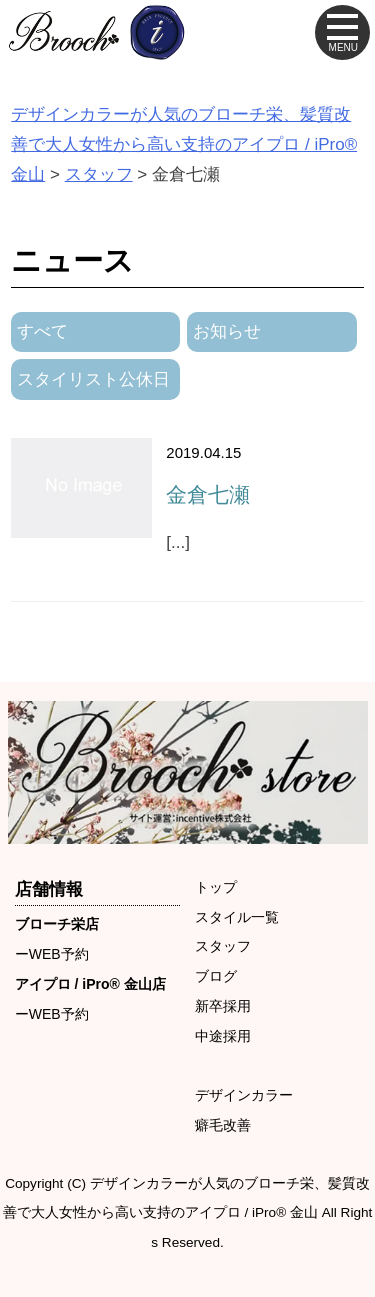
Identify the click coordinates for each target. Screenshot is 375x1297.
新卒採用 (223, 1006)
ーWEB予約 (52, 954)
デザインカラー (244, 1095)
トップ (216, 887)
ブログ (216, 976)
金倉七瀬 (208, 494)
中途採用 (223, 1036)
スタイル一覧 (237, 917)
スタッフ (223, 946)
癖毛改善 (223, 1125)
